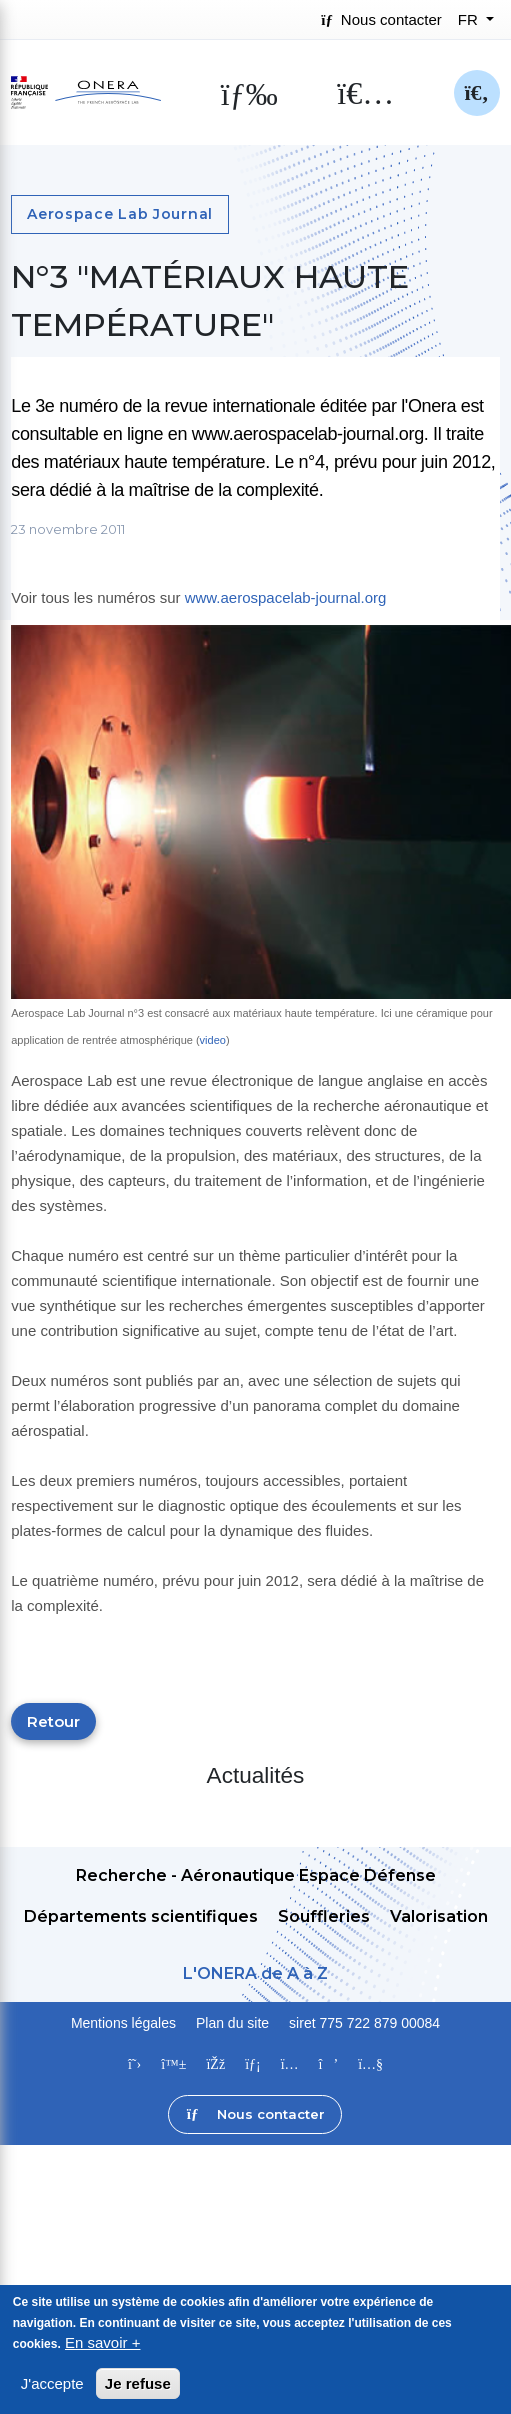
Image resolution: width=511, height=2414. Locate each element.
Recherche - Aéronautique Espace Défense (256, 1875)
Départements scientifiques (141, 1916)
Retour (53, 1721)
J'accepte (52, 2385)
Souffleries (324, 1916)
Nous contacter (381, 19)
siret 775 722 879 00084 (364, 2023)
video (213, 1040)
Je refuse (138, 2385)
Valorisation (439, 1916)
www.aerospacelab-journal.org (286, 597)
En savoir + (102, 2344)
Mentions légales (123, 2023)
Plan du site (232, 2023)
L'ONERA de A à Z (255, 1973)
